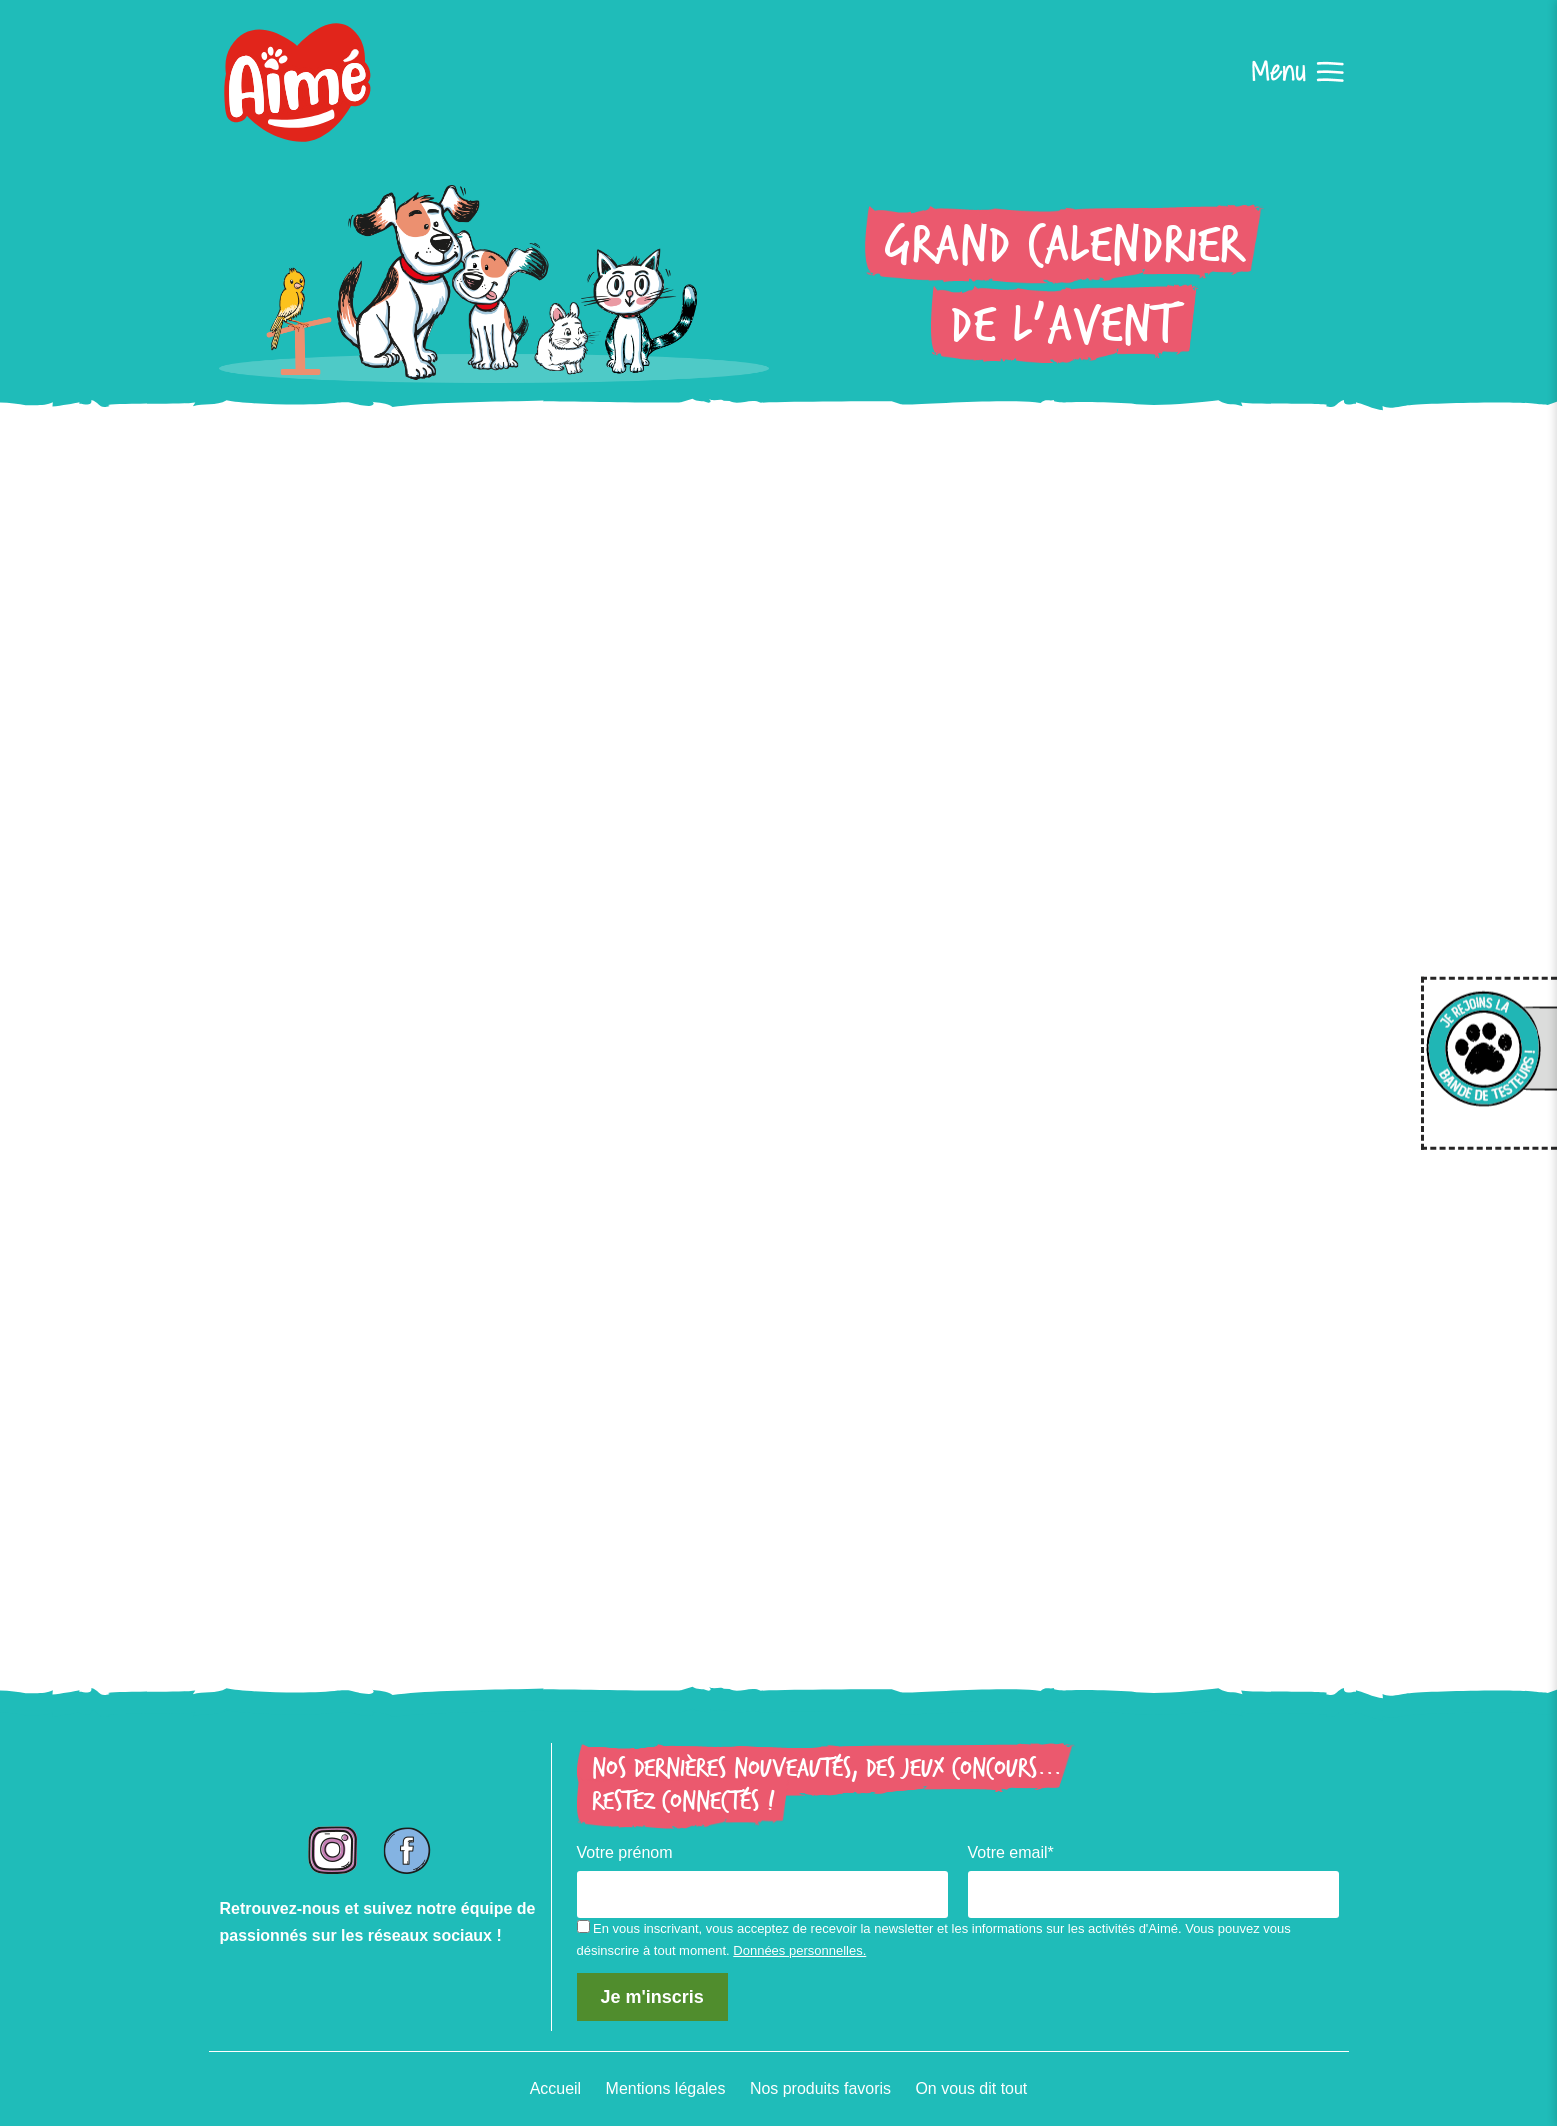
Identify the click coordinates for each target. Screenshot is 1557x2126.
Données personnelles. (799, 1951)
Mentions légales (665, 2089)
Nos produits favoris (820, 2089)
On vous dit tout (972, 2089)
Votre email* (1011, 1852)
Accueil (555, 2089)
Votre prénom (625, 1852)
